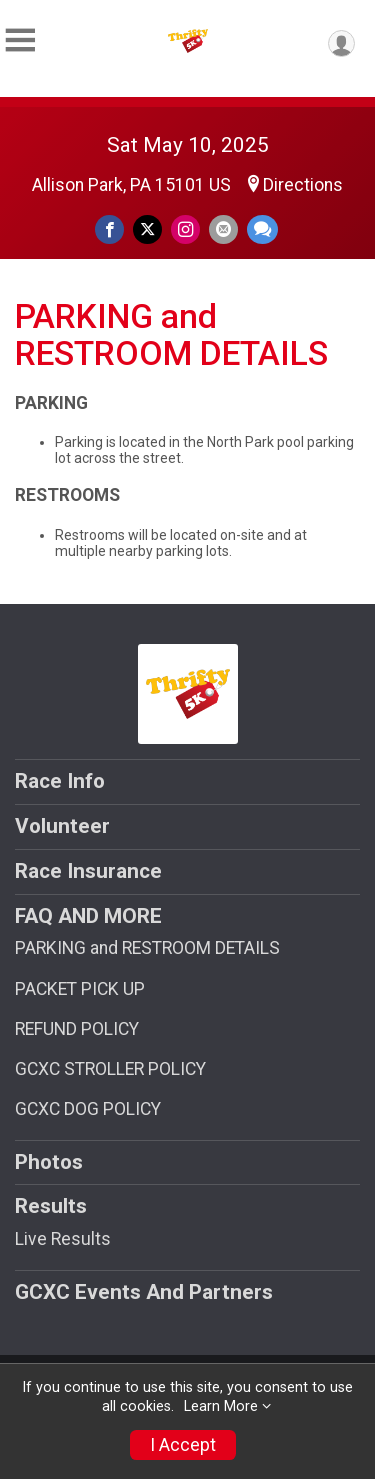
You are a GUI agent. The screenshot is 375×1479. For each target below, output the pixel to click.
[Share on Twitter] (147, 229)
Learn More (221, 1406)
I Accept (183, 1445)
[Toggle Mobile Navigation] (20, 40)
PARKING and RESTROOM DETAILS (147, 948)
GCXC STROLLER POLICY (110, 1069)
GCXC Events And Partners (144, 1292)
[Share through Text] (262, 229)
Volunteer (62, 826)
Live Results (63, 1239)
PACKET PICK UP (80, 989)
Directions (303, 185)
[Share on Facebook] (109, 229)
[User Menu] (341, 43)
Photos (49, 1162)
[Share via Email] (223, 229)
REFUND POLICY (77, 1029)
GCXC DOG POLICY (88, 1109)
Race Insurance (88, 871)
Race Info (60, 781)
